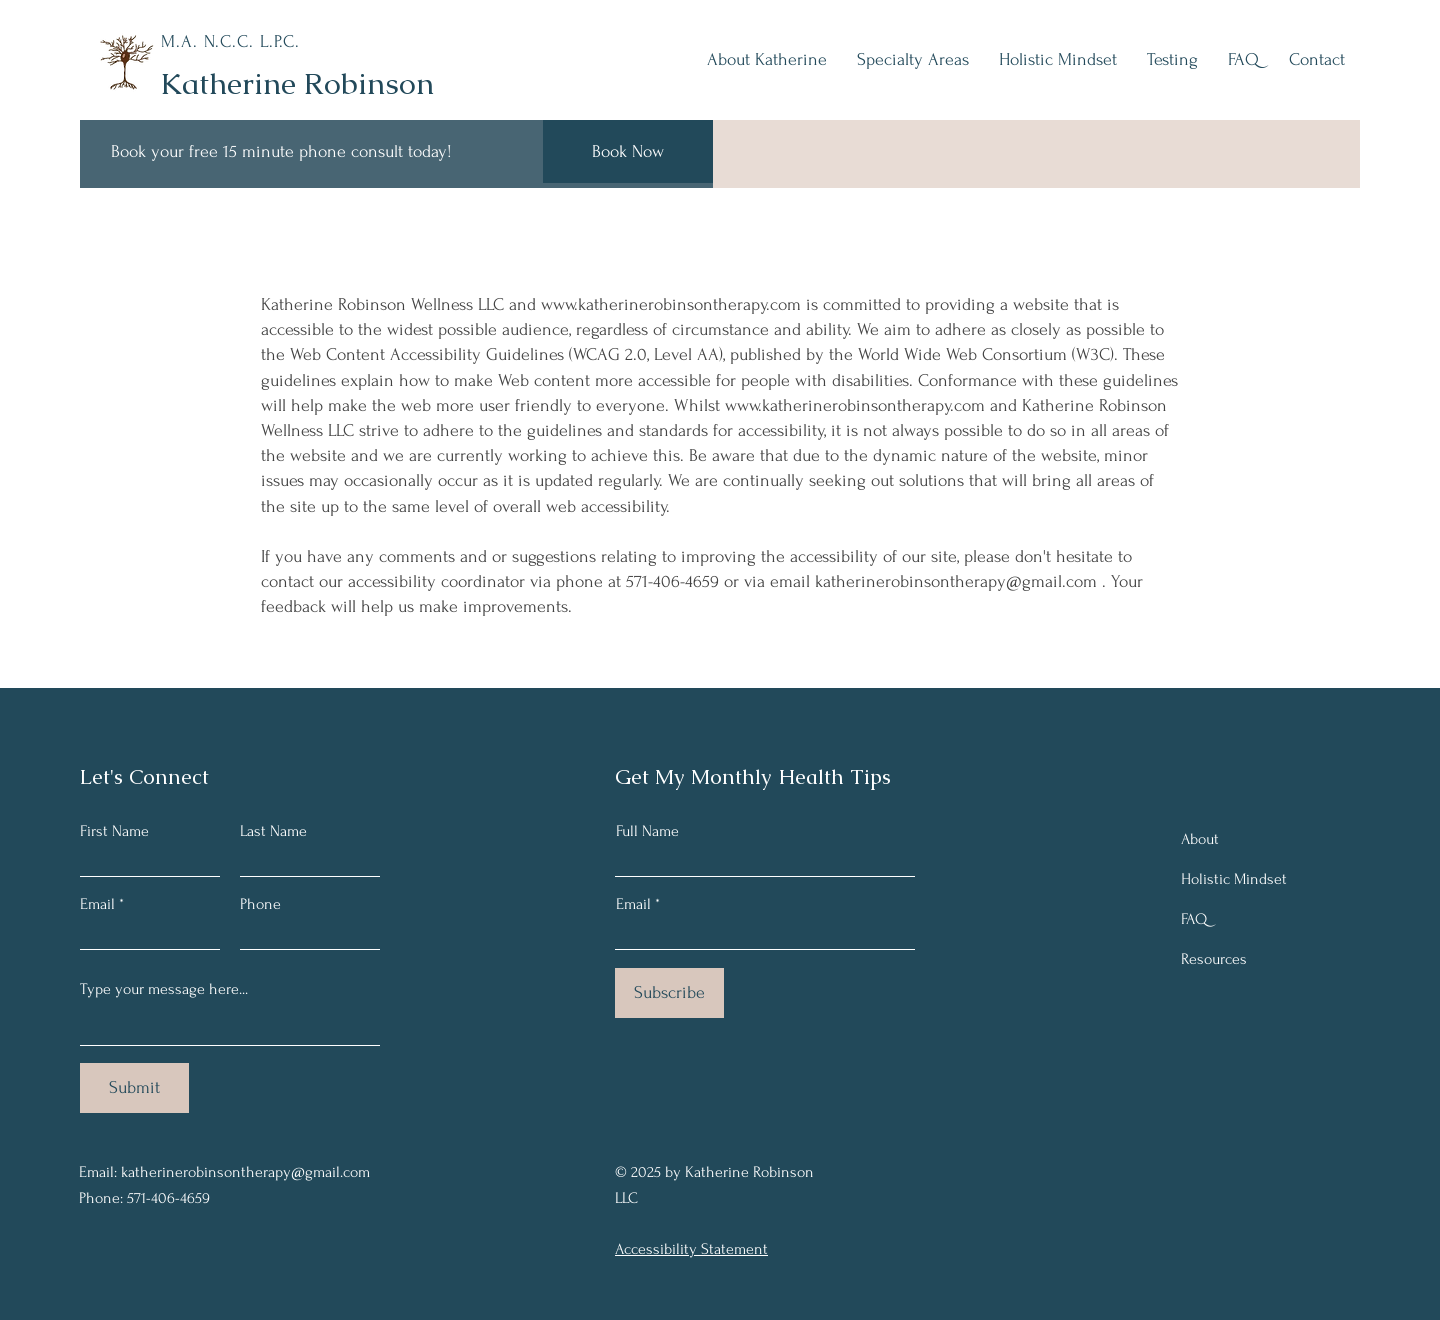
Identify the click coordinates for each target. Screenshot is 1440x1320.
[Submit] (134, 1088)
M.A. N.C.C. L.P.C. (230, 41)
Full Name (647, 831)
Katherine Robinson (297, 83)
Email (97, 904)
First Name (114, 831)
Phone (260, 904)
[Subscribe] (669, 993)
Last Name (273, 831)
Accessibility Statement (691, 1249)
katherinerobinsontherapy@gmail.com (956, 581)
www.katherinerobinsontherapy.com (671, 304)
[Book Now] (628, 151)
